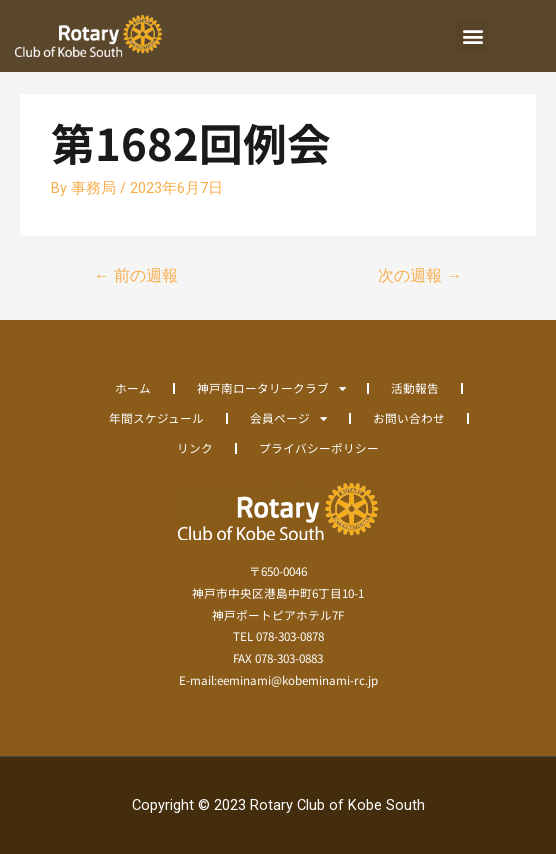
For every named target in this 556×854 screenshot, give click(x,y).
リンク (195, 447)
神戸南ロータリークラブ (271, 388)
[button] (472, 35)
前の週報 (136, 276)
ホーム (133, 387)
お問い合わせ (409, 417)
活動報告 (415, 387)
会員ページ (288, 418)
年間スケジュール (156, 417)
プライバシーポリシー (319, 447)
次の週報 (420, 276)
